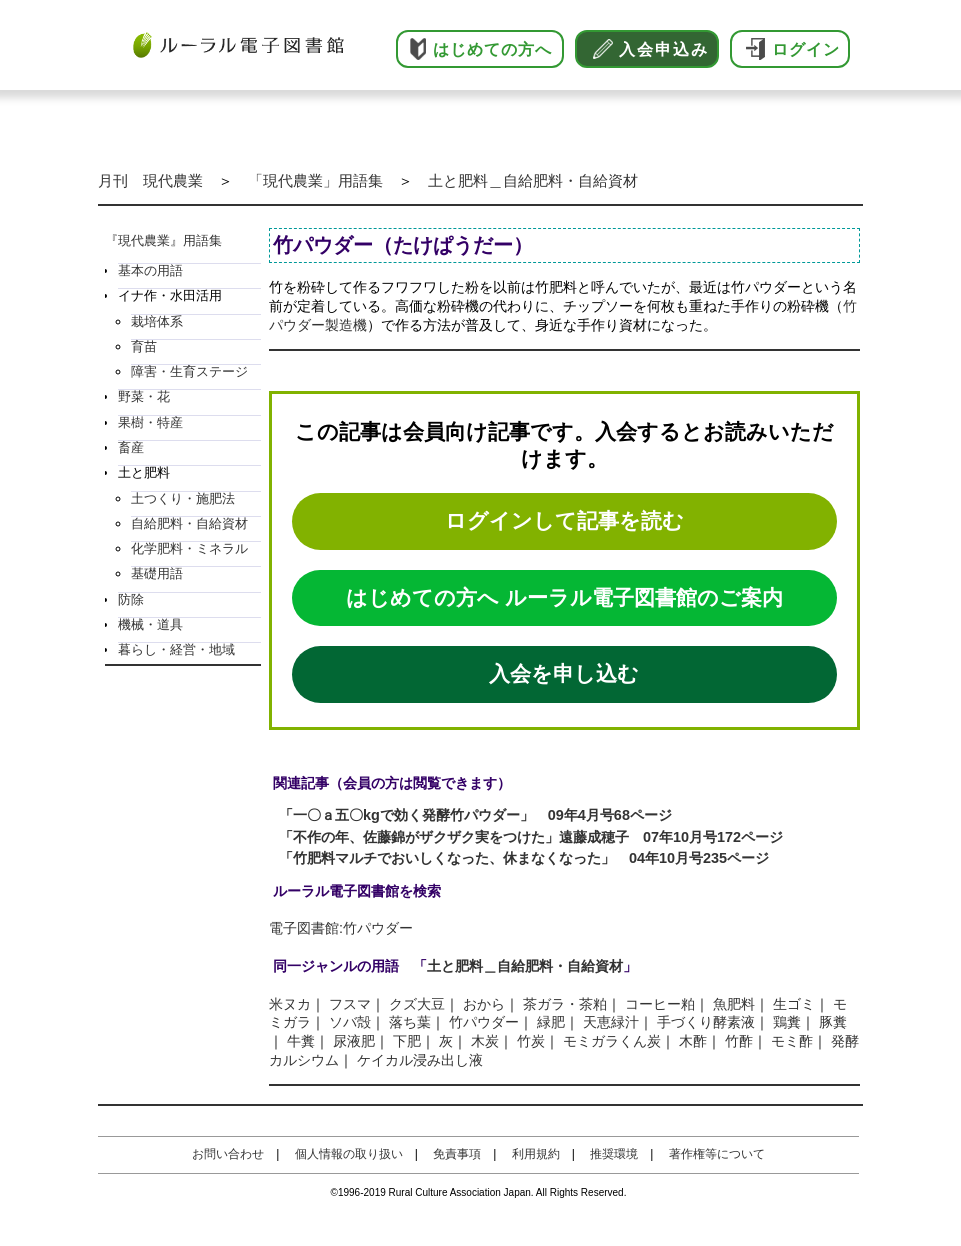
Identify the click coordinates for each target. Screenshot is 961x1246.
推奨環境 (614, 1154)
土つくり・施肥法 (183, 498)
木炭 (485, 1041)
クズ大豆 (417, 1004)
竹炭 (531, 1041)
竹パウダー (484, 1022)
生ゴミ (794, 1004)
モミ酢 (792, 1041)
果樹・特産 (150, 422)
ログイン (806, 49)
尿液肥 (354, 1041)
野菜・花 (144, 396)
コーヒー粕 (660, 1004)
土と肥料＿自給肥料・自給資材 (533, 180)
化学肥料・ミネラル (189, 548)
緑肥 (551, 1022)
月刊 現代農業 (150, 180)
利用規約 (536, 1154)
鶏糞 (787, 1022)
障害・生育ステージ (189, 371)
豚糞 (833, 1022)
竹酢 (739, 1041)
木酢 (693, 1041)
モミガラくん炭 (612, 1041)
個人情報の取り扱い (349, 1154)
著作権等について (717, 1154)
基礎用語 (157, 573)
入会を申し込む (564, 673)
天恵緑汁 (611, 1022)
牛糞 (301, 1041)
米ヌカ (290, 1004)
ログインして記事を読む (564, 520)
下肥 (407, 1041)
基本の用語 (150, 270)
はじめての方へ (492, 49)
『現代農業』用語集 (163, 240)
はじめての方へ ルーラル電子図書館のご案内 (564, 597)
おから (484, 1004)
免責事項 (457, 1154)
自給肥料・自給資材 (189, 523)
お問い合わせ (228, 1154)
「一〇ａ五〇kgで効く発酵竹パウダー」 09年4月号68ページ (475, 815)
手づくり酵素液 (706, 1022)
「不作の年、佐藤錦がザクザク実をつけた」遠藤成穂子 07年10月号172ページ (531, 837)
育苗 (144, 346)
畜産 (131, 447)
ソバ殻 (350, 1022)
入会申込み (664, 49)
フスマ (350, 1004)
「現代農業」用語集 (315, 180)
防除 (131, 599)
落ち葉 (410, 1022)
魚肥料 (734, 1004)
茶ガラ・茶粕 (565, 1004)
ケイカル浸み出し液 (420, 1060)
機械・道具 (150, 624)
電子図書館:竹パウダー (341, 928)
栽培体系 (157, 321)
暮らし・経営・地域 (176, 649)
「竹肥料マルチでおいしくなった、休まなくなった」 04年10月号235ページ (524, 858)
